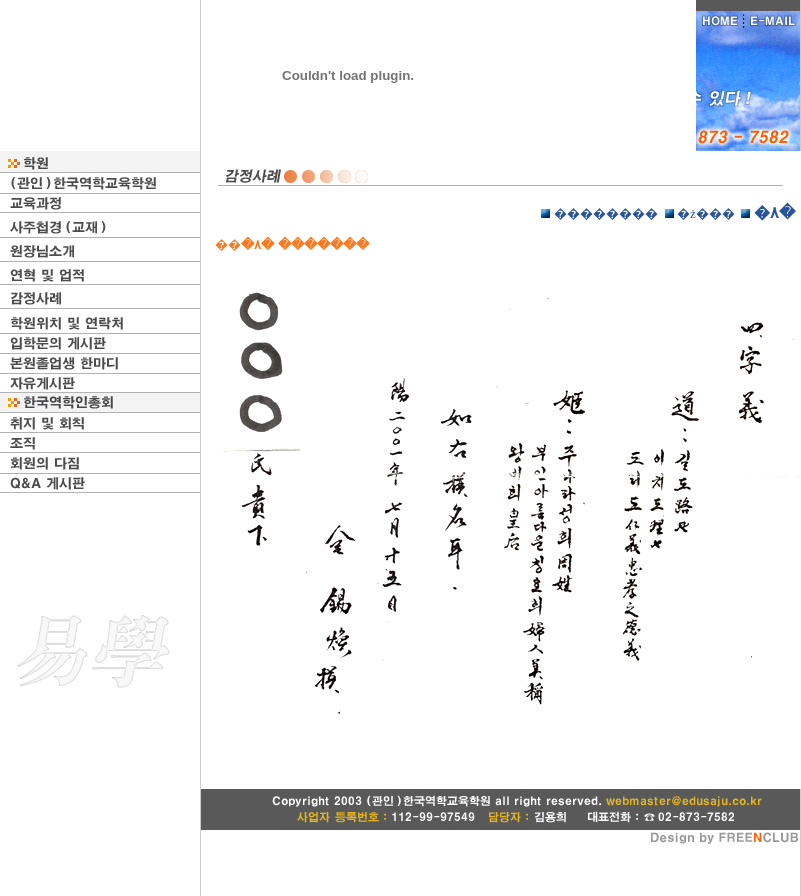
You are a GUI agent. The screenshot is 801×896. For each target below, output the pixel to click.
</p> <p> (501, 493)
